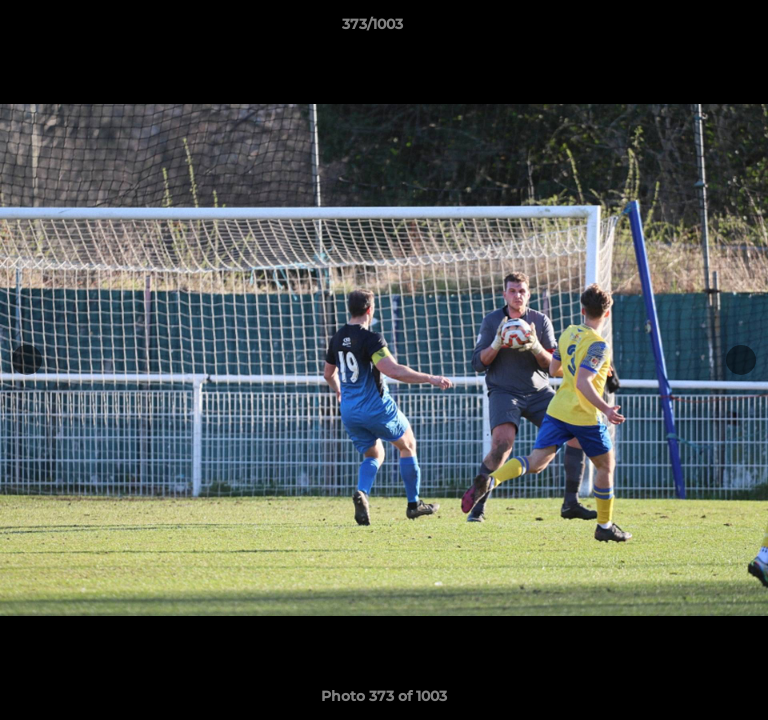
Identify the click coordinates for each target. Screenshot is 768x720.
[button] (696, 29)
